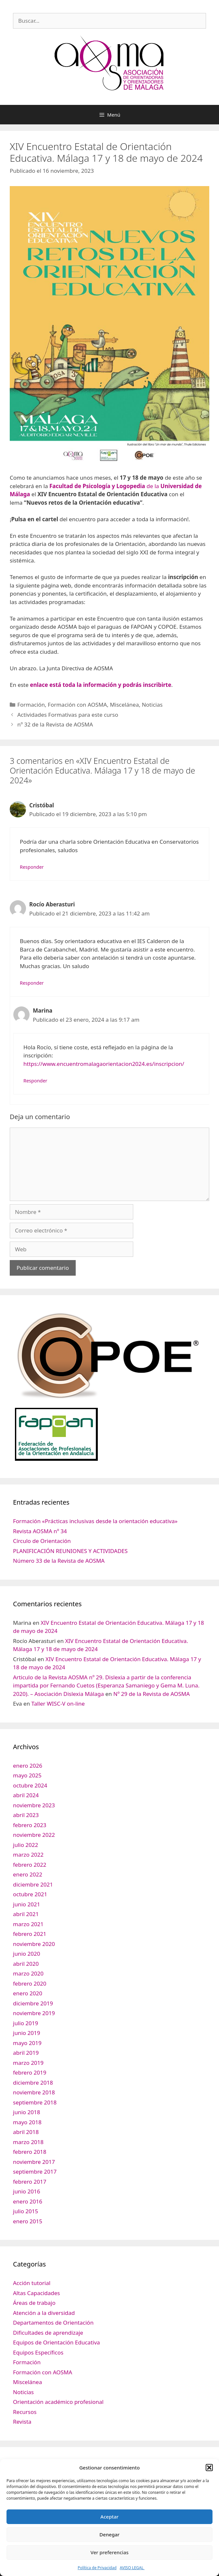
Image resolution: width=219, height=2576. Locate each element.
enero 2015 (27, 2221)
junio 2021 (26, 1904)
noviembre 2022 (34, 1834)
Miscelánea (124, 704)
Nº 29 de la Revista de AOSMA (151, 1694)
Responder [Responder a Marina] (35, 1081)
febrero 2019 (29, 2072)
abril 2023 (26, 1815)
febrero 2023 (29, 1825)
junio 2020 (26, 1953)
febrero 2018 (29, 2151)
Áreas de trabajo (34, 2302)
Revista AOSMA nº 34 (40, 1531)
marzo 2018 (28, 2142)
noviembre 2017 (34, 2162)
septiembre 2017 (35, 2171)
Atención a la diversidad (44, 2313)
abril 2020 (26, 1963)
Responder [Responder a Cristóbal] (32, 867)
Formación (31, 704)
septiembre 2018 (35, 2102)
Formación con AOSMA (77, 704)
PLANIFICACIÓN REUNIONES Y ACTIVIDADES (70, 1551)
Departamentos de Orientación (53, 2322)
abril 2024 (26, 1795)
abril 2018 (26, 2132)
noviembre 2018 (34, 2092)
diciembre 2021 (33, 1884)
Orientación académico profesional (58, 2402)
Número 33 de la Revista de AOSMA (59, 1560)
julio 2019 (25, 2023)
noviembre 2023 (34, 1805)
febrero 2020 (29, 1983)
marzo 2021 (28, 1924)
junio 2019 (26, 2033)
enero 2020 (27, 1993)
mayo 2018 (27, 2122)
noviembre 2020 (34, 1944)
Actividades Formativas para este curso (67, 714)
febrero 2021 (29, 1934)
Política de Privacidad (97, 2567)
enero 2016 (27, 2201)
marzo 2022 (28, 1854)
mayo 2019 (27, 2043)
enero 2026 (27, 1765)
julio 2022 (25, 1845)
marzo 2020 (28, 1973)
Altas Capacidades (36, 2293)
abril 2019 (26, 2052)
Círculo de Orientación (42, 1541)
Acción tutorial (31, 2283)
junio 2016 (26, 2191)
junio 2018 (26, 2112)
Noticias (152, 704)
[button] (209, 2467)
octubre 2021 (30, 1894)
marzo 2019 (28, 2062)
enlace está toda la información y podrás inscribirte (100, 684)
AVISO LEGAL (132, 2567)
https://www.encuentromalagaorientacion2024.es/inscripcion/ (103, 1063)
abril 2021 (26, 1914)
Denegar (109, 2534)
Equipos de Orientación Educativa (56, 2342)
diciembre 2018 (33, 2082)
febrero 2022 (29, 1864)
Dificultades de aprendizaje (48, 2332)
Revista (22, 2421)
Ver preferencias (109, 2552)
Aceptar (109, 2516)
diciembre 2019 (33, 2003)
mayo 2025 (27, 1775)
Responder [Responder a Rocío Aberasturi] (32, 983)
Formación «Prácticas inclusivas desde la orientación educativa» (95, 1521)
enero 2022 (27, 1874)
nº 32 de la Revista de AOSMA (55, 724)
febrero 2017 (29, 2181)
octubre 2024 (30, 1785)
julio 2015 (25, 2211)
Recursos (24, 2412)
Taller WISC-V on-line (58, 1703)
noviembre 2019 (34, 2013)
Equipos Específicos (38, 2352)
